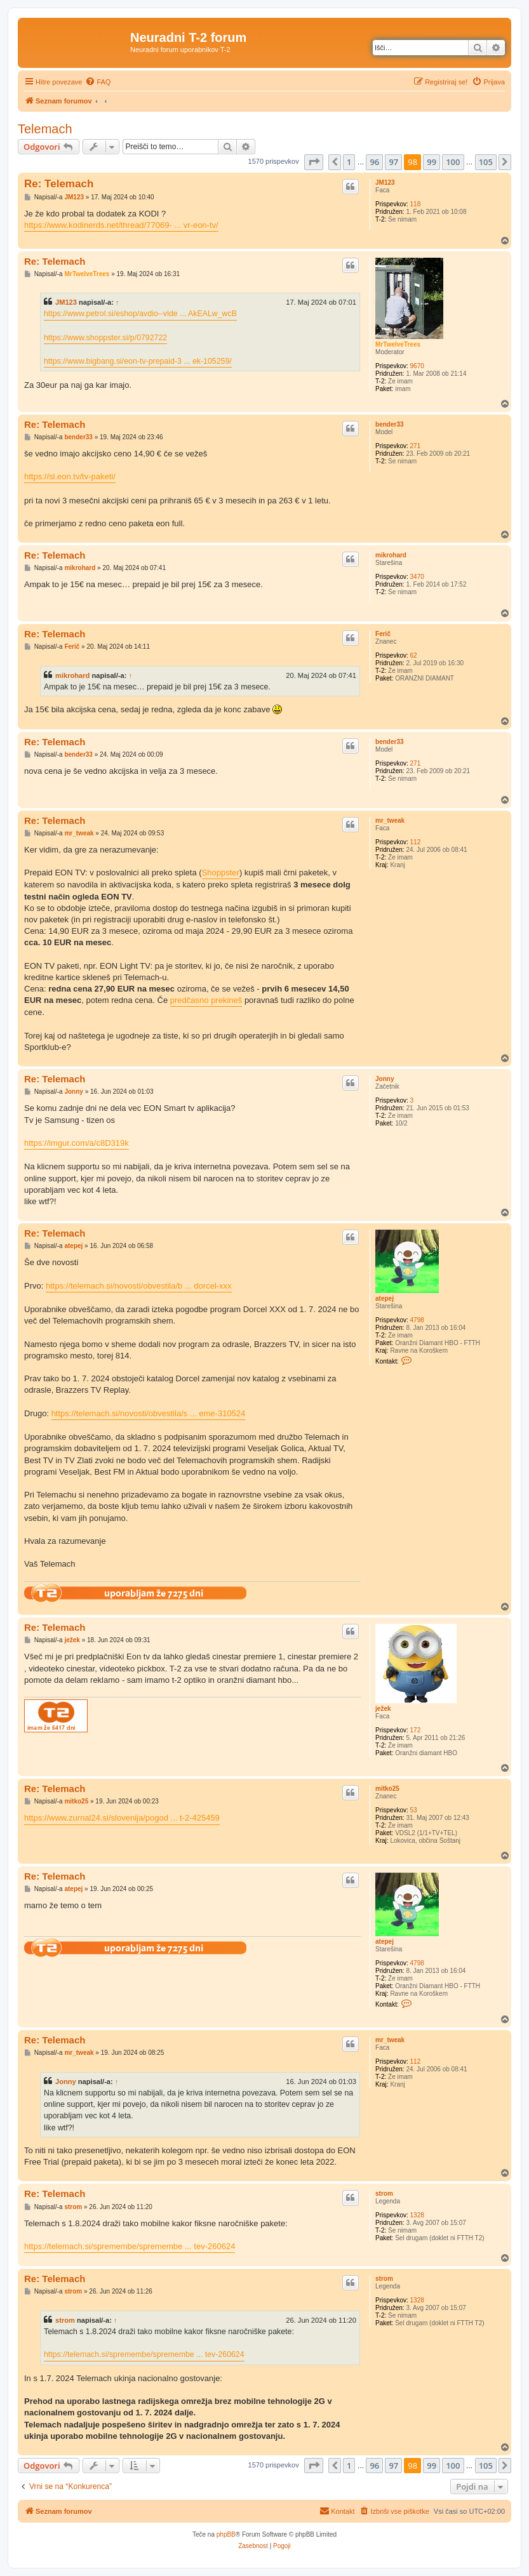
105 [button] (486, 162)
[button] (313, 161)
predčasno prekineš (206, 1000)
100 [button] (453, 162)
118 (415, 204)
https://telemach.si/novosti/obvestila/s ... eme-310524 (148, 1413)
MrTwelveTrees (397, 344)
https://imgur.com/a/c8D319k (76, 1143)
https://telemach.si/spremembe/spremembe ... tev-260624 (129, 2246)
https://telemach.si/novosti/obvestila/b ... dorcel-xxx (139, 1286)
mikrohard (390, 555)
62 (413, 655)
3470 (417, 576)
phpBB (226, 2534)
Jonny (384, 1078)
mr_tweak (390, 820)
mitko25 (387, 1788)
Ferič (383, 633)
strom (384, 2193)
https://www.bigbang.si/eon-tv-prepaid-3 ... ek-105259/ (138, 361)
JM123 (385, 182)
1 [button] (349, 162)
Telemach (45, 129)
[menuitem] (97, 82)
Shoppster (220, 872)
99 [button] (431, 162)
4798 (417, 1320)
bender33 (389, 424)
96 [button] (374, 162)
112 (415, 842)
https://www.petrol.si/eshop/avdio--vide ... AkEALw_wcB (140, 313)
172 (415, 1730)
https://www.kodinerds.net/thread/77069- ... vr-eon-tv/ (121, 225)
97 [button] (393, 162)
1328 (417, 2215)
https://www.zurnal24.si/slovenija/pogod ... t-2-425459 (122, 1817)
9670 (417, 365)
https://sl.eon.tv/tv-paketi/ (70, 476)
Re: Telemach (58, 184)
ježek (383, 1708)
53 (413, 1810)
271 (415, 445)
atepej (384, 1298)
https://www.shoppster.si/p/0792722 (105, 337)
